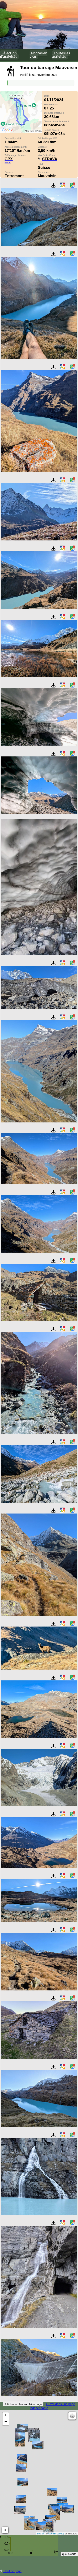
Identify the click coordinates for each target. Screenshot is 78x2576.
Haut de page (10, 2571)
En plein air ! (39, 24)
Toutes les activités (61, 55)
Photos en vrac (38, 55)
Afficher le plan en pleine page (23, 2404)
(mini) (8, 162)
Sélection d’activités (8, 55)
